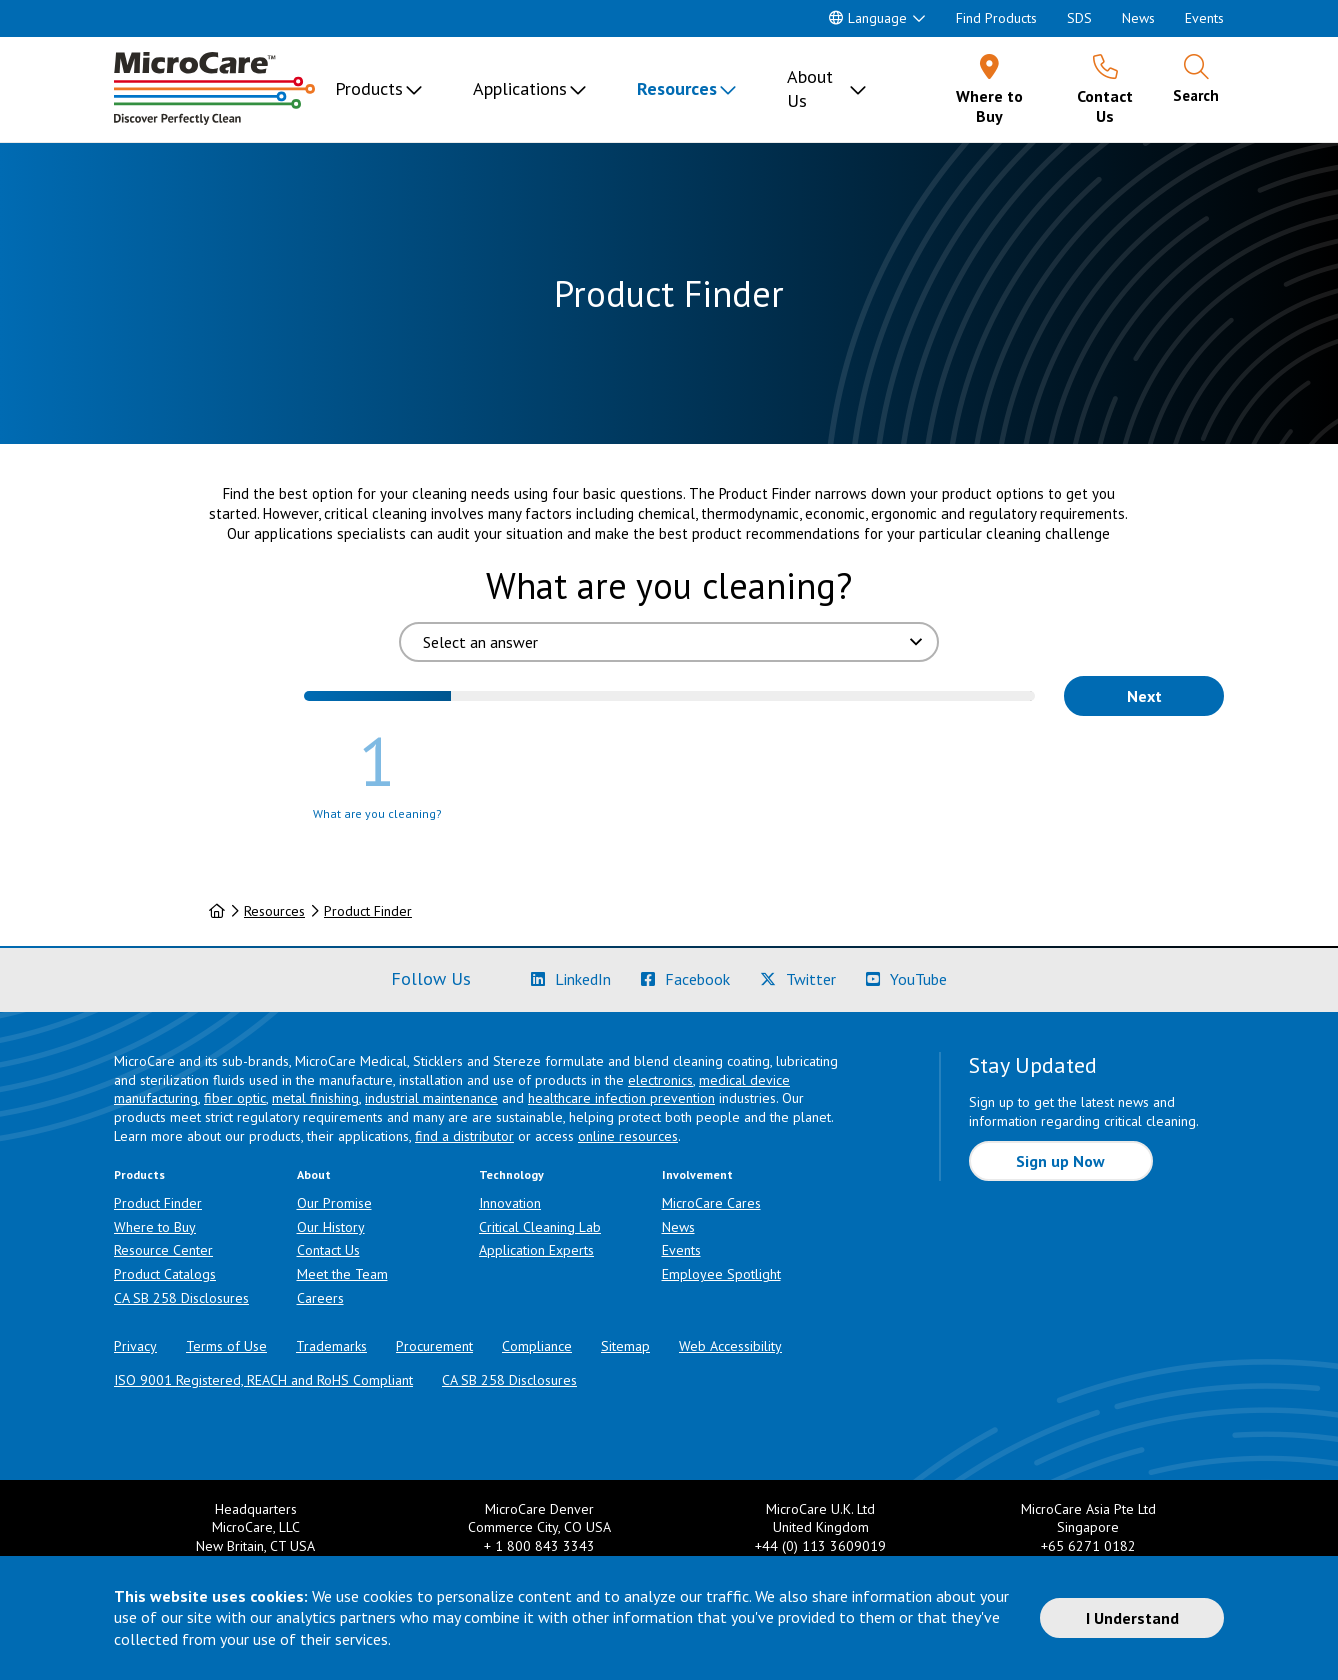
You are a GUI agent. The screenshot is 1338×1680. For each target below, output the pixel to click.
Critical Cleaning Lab (540, 1227)
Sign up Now (1060, 1161)
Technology (511, 1174)
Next (1144, 696)
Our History (331, 1227)
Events (1204, 18)
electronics (660, 1080)
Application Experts (536, 1250)
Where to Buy (155, 1227)
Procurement (434, 1346)
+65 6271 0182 (1088, 1546)
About (314, 1174)
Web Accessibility (730, 1346)
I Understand (1132, 1618)
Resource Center (163, 1250)
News (1138, 18)
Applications (520, 88)
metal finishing (315, 1098)
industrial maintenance (431, 1098)
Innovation (510, 1203)
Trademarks (331, 1346)
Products (369, 88)
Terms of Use (226, 1346)
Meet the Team (342, 1274)
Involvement (697, 1174)
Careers (320, 1298)
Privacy (135, 1346)
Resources (677, 88)
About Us (810, 88)
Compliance (537, 1346)
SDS (1079, 18)
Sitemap (625, 1346)
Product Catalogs (165, 1274)
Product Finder (368, 911)
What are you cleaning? (669, 585)
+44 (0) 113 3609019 (820, 1546)
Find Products (996, 18)
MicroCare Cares (711, 1203)
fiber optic (235, 1098)
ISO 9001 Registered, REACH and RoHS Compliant (263, 1380)
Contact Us (328, 1250)
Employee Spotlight (721, 1274)
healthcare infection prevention (621, 1098)
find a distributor (464, 1136)
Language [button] (868, 18)
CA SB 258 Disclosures (181, 1298)
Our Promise (334, 1203)
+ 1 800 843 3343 (539, 1546)
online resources (628, 1136)
